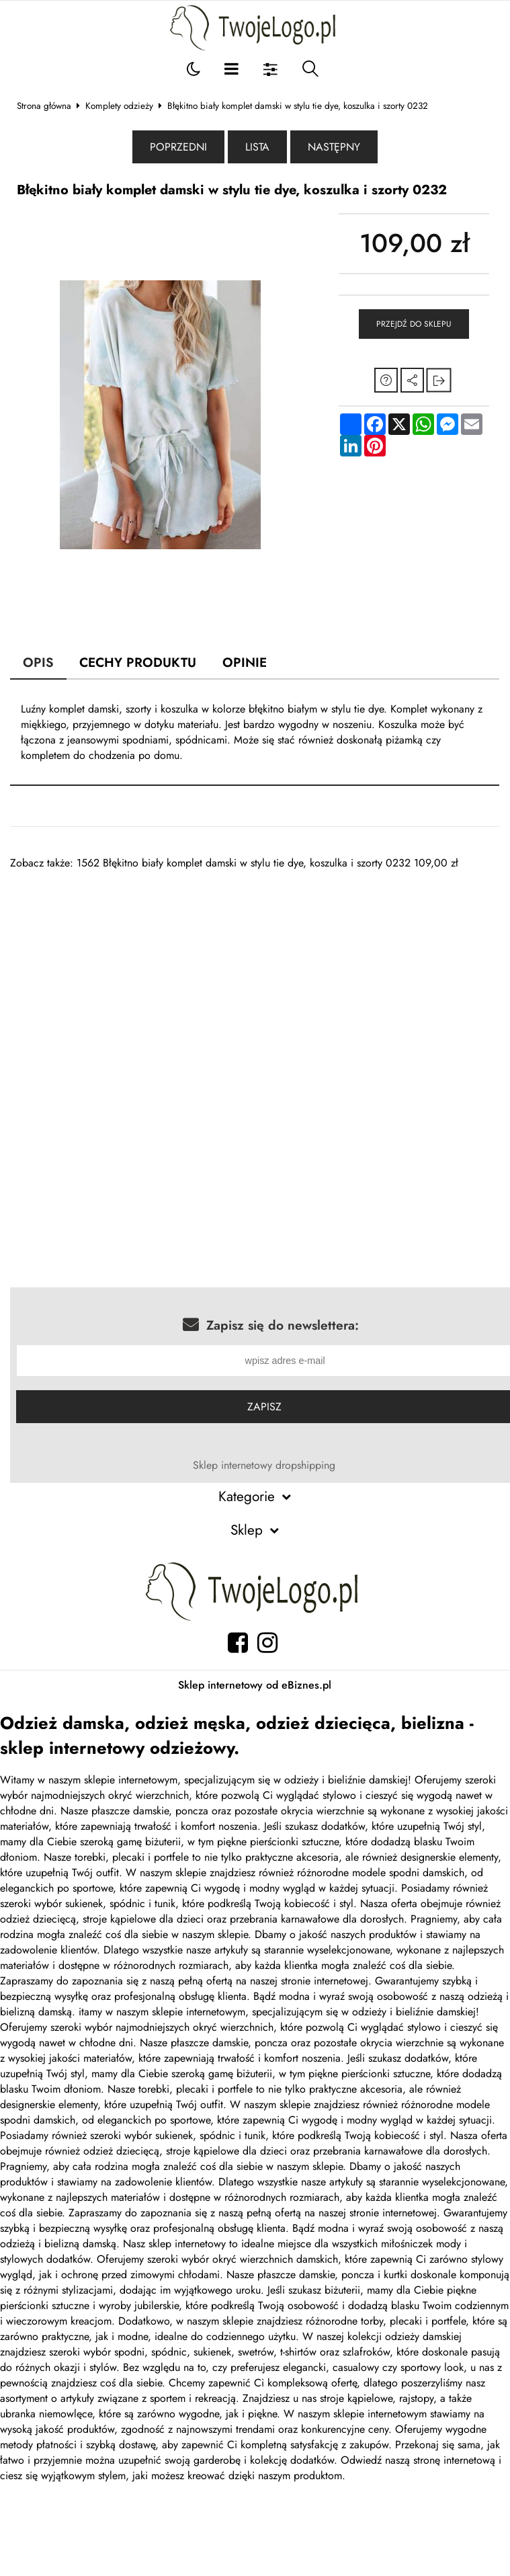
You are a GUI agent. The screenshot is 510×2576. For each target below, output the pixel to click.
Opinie (244, 662)
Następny (334, 147)
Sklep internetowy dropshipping (264, 1465)
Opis (38, 662)
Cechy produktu (137, 662)
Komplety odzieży (119, 105)
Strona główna (44, 105)
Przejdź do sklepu (414, 324)
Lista (257, 147)
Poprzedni (178, 147)
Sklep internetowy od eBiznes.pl (254, 1685)
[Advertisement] (234, 965)
